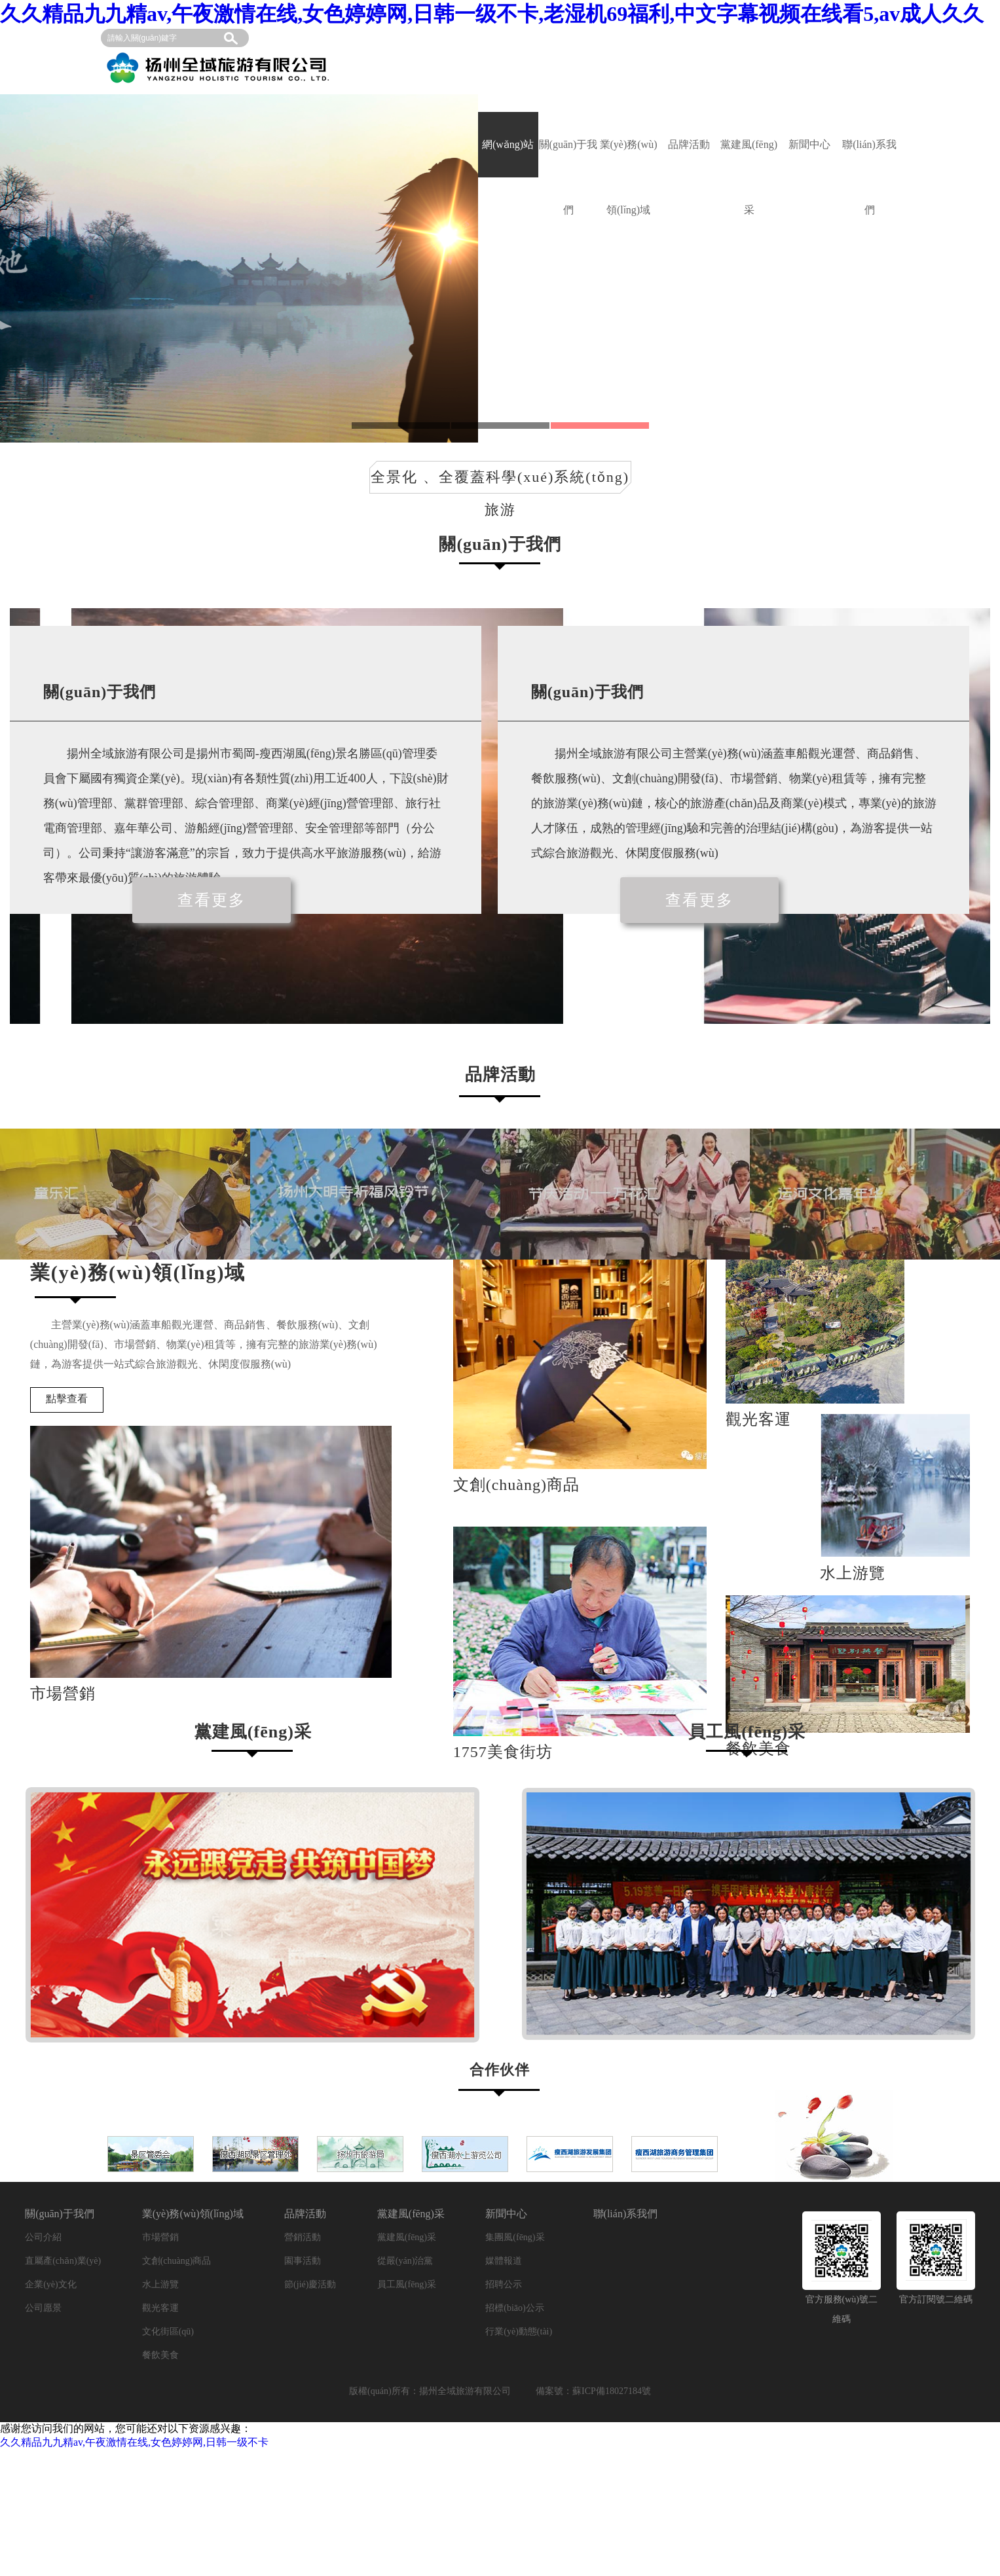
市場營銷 (160, 2237)
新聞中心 (809, 144)
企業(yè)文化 (51, 2284)
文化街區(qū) (168, 2331)
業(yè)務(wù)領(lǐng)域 (628, 158)
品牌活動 (689, 144)
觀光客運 (160, 2308)
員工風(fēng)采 (406, 2284)
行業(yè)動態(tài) (518, 2331)
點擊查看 (67, 1398)
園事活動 (302, 2261)
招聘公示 (503, 2284)
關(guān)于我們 (568, 158)
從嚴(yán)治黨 (405, 2261)
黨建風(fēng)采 (748, 158)
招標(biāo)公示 (514, 2308)
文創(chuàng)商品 (177, 2261)
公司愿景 (43, 2308)
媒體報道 (503, 2261)
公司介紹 (43, 2237)
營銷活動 (302, 2237)
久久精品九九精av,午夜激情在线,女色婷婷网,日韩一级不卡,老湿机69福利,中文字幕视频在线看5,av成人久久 (492, 14)
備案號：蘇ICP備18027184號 (593, 2391)
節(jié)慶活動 (310, 2284)
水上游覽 (160, 2284)
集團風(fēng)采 (514, 2237)
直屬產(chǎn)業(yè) (63, 2261)
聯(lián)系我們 (869, 158)
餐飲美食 (160, 2355)
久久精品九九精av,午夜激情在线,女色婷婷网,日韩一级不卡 (134, 2442)
